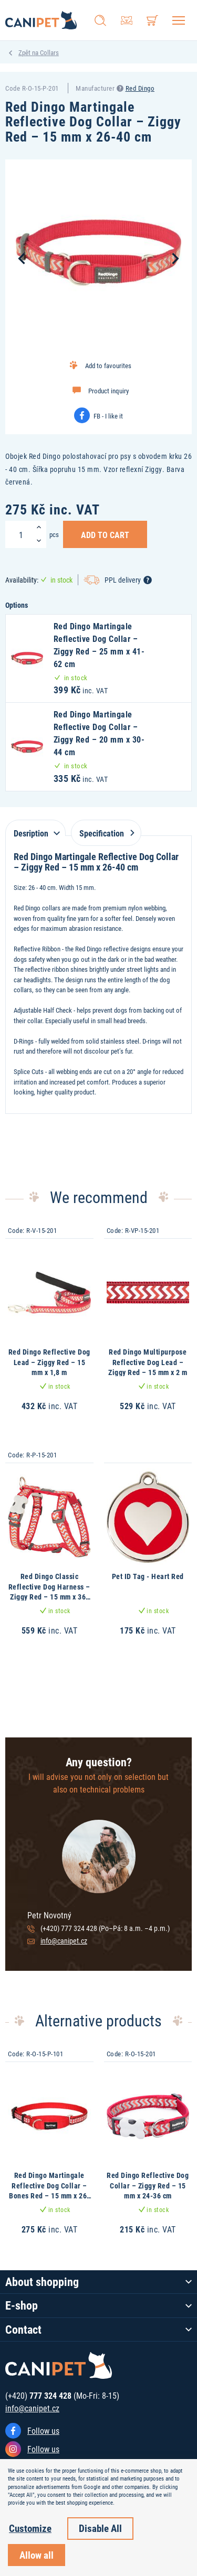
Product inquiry (108, 390)
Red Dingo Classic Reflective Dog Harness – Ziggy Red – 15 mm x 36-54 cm (49, 1591)
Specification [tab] (104, 833)
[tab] (35, 828)
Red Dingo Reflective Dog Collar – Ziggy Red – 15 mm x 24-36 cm (148, 2185)
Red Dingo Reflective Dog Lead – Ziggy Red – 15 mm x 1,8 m (49, 1362)
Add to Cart (105, 534)
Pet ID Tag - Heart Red (148, 1576)
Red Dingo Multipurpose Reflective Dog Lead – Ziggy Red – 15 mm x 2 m (148, 1362)
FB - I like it (108, 416)
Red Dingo (140, 88)
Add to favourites (108, 365)
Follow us (43, 2430)
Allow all (36, 2554)
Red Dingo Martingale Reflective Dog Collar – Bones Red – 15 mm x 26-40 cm (49, 2190)
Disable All (100, 2528)
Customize (30, 2528)
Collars (49, 52)
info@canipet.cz (63, 1941)
